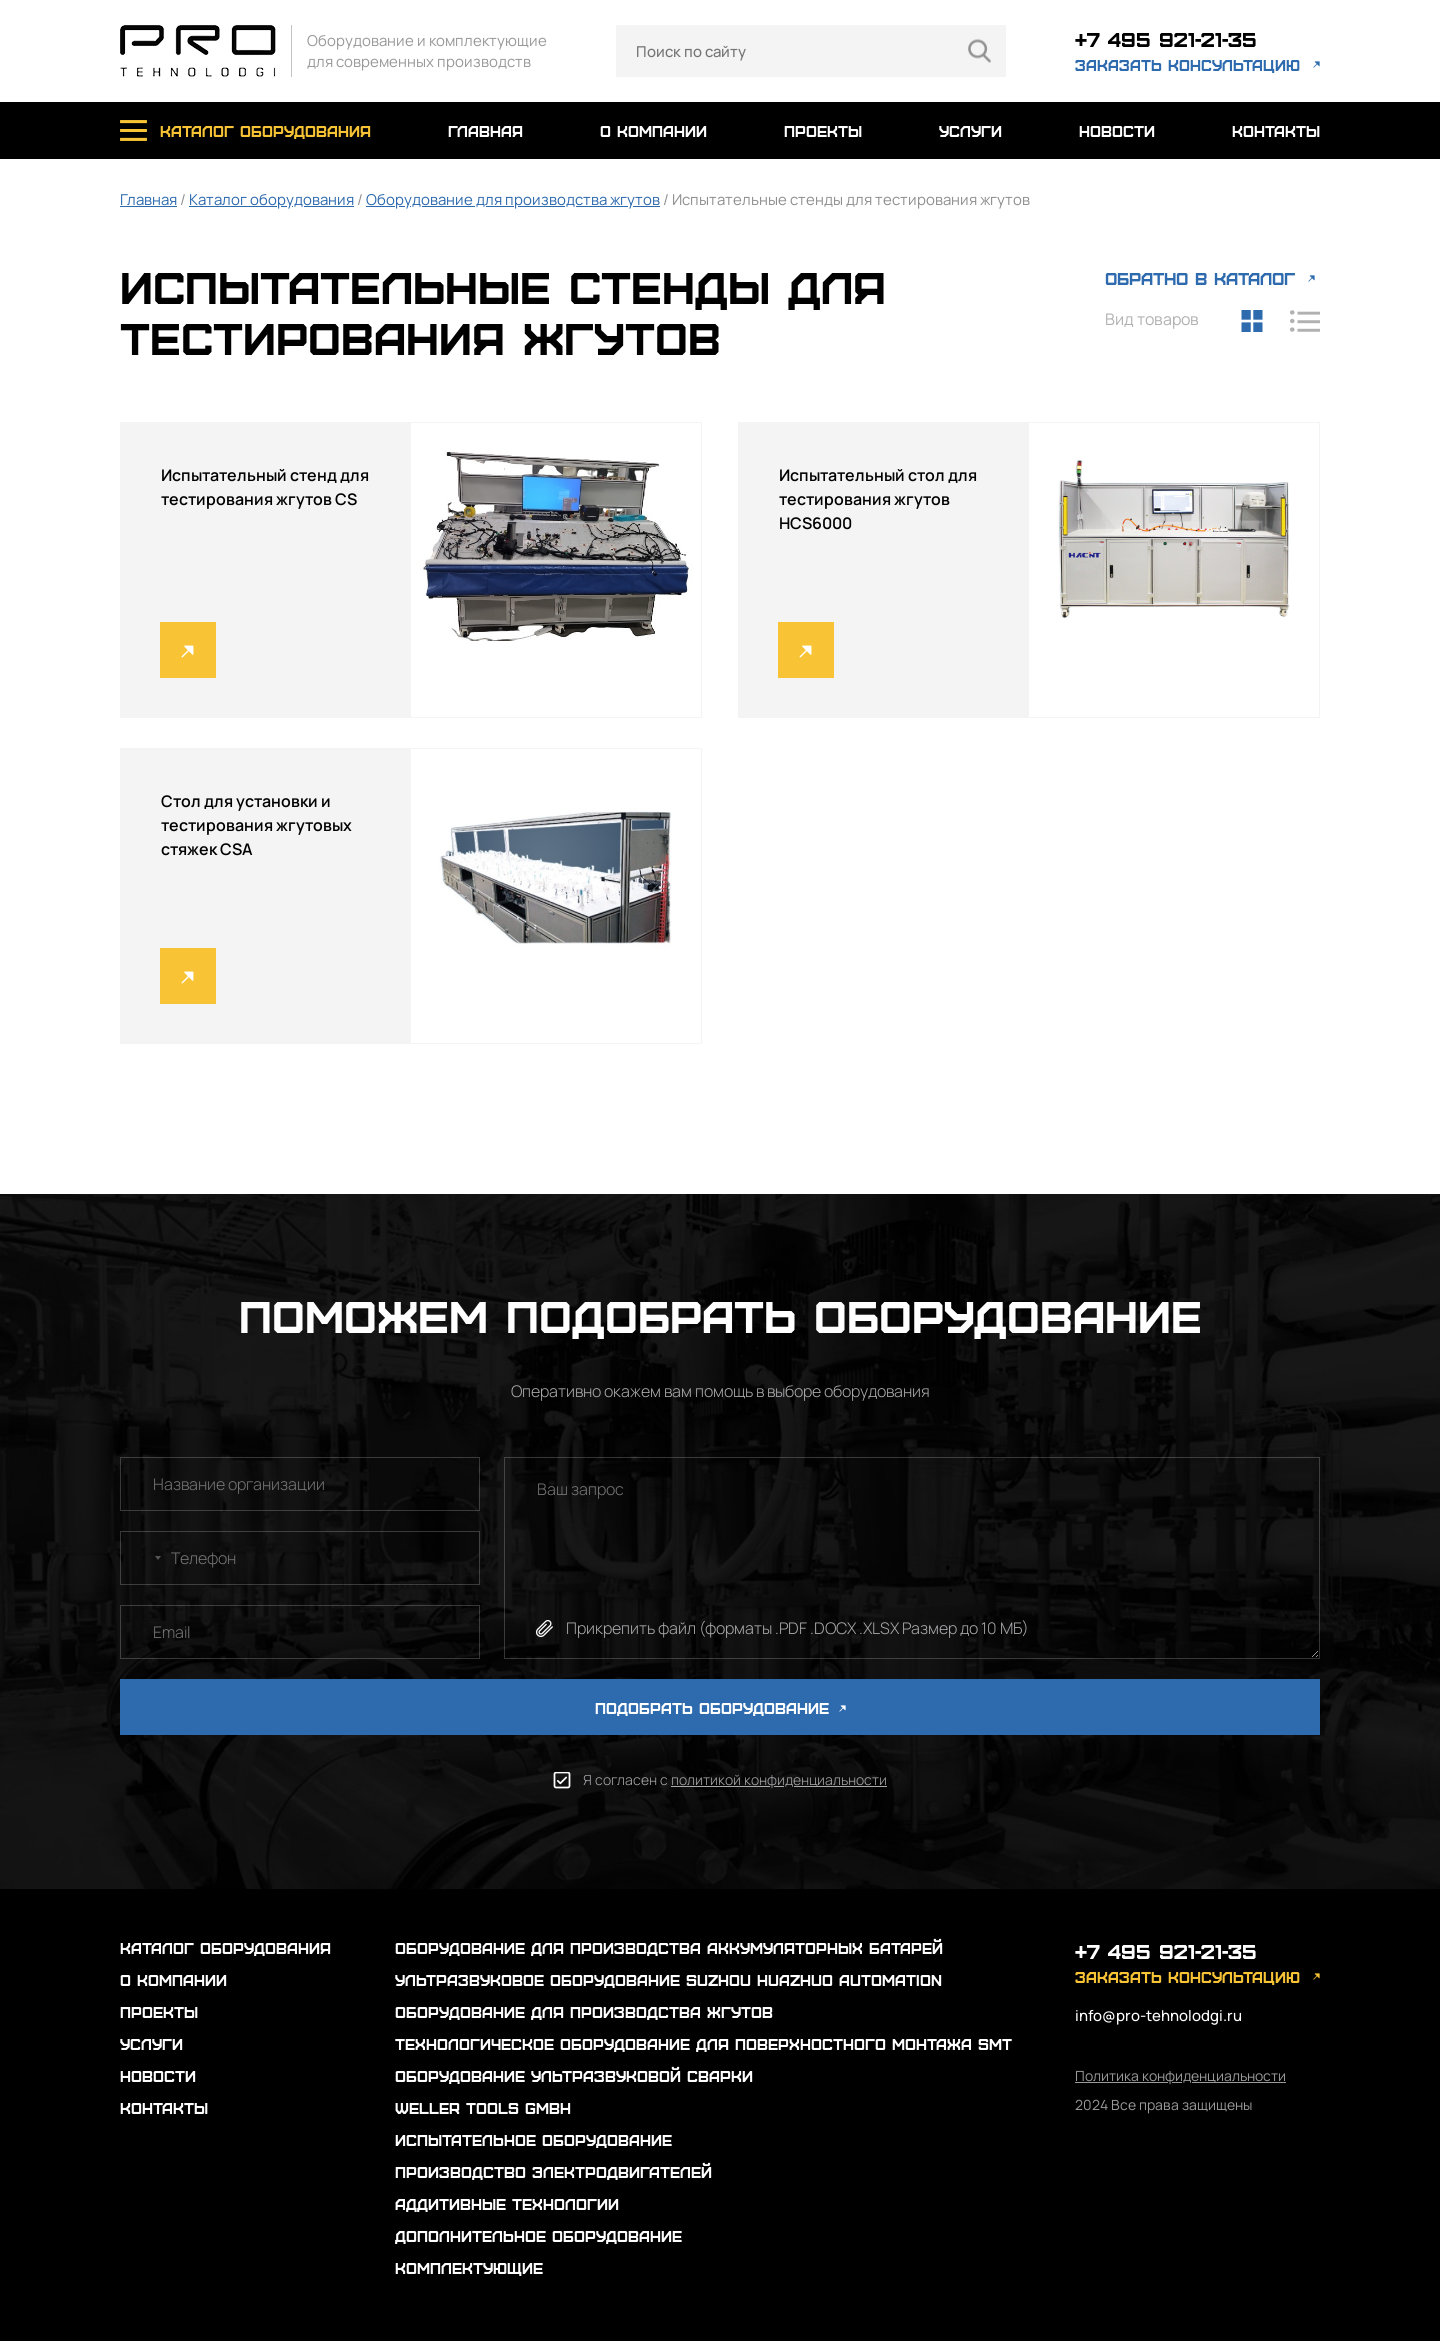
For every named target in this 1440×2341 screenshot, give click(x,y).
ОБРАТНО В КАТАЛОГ (1200, 277)
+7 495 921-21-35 (1166, 38)
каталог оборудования (265, 130)
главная (485, 130)
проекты (823, 130)
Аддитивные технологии (507, 2203)
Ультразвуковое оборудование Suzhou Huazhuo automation (668, 1979)
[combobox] (144, 1558)
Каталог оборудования (271, 199)
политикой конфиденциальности (779, 1779)
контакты (1276, 130)
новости (1117, 130)
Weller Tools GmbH (483, 2107)
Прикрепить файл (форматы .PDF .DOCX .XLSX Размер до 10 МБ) (797, 1628)
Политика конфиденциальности (1180, 2075)
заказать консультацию (1187, 64)
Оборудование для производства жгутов (513, 199)
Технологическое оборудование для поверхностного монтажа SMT (703, 2043)
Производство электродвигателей (553, 2171)
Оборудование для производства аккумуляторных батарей (669, 1947)
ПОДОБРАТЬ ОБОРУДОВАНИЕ (720, 1707)
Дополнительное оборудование (538, 2235)
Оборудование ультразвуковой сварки (574, 2075)
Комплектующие (469, 2267)
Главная (148, 199)
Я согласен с (735, 1779)
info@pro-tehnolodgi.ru (1158, 2015)
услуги (970, 130)
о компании (653, 130)
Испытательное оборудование (533, 2139)
